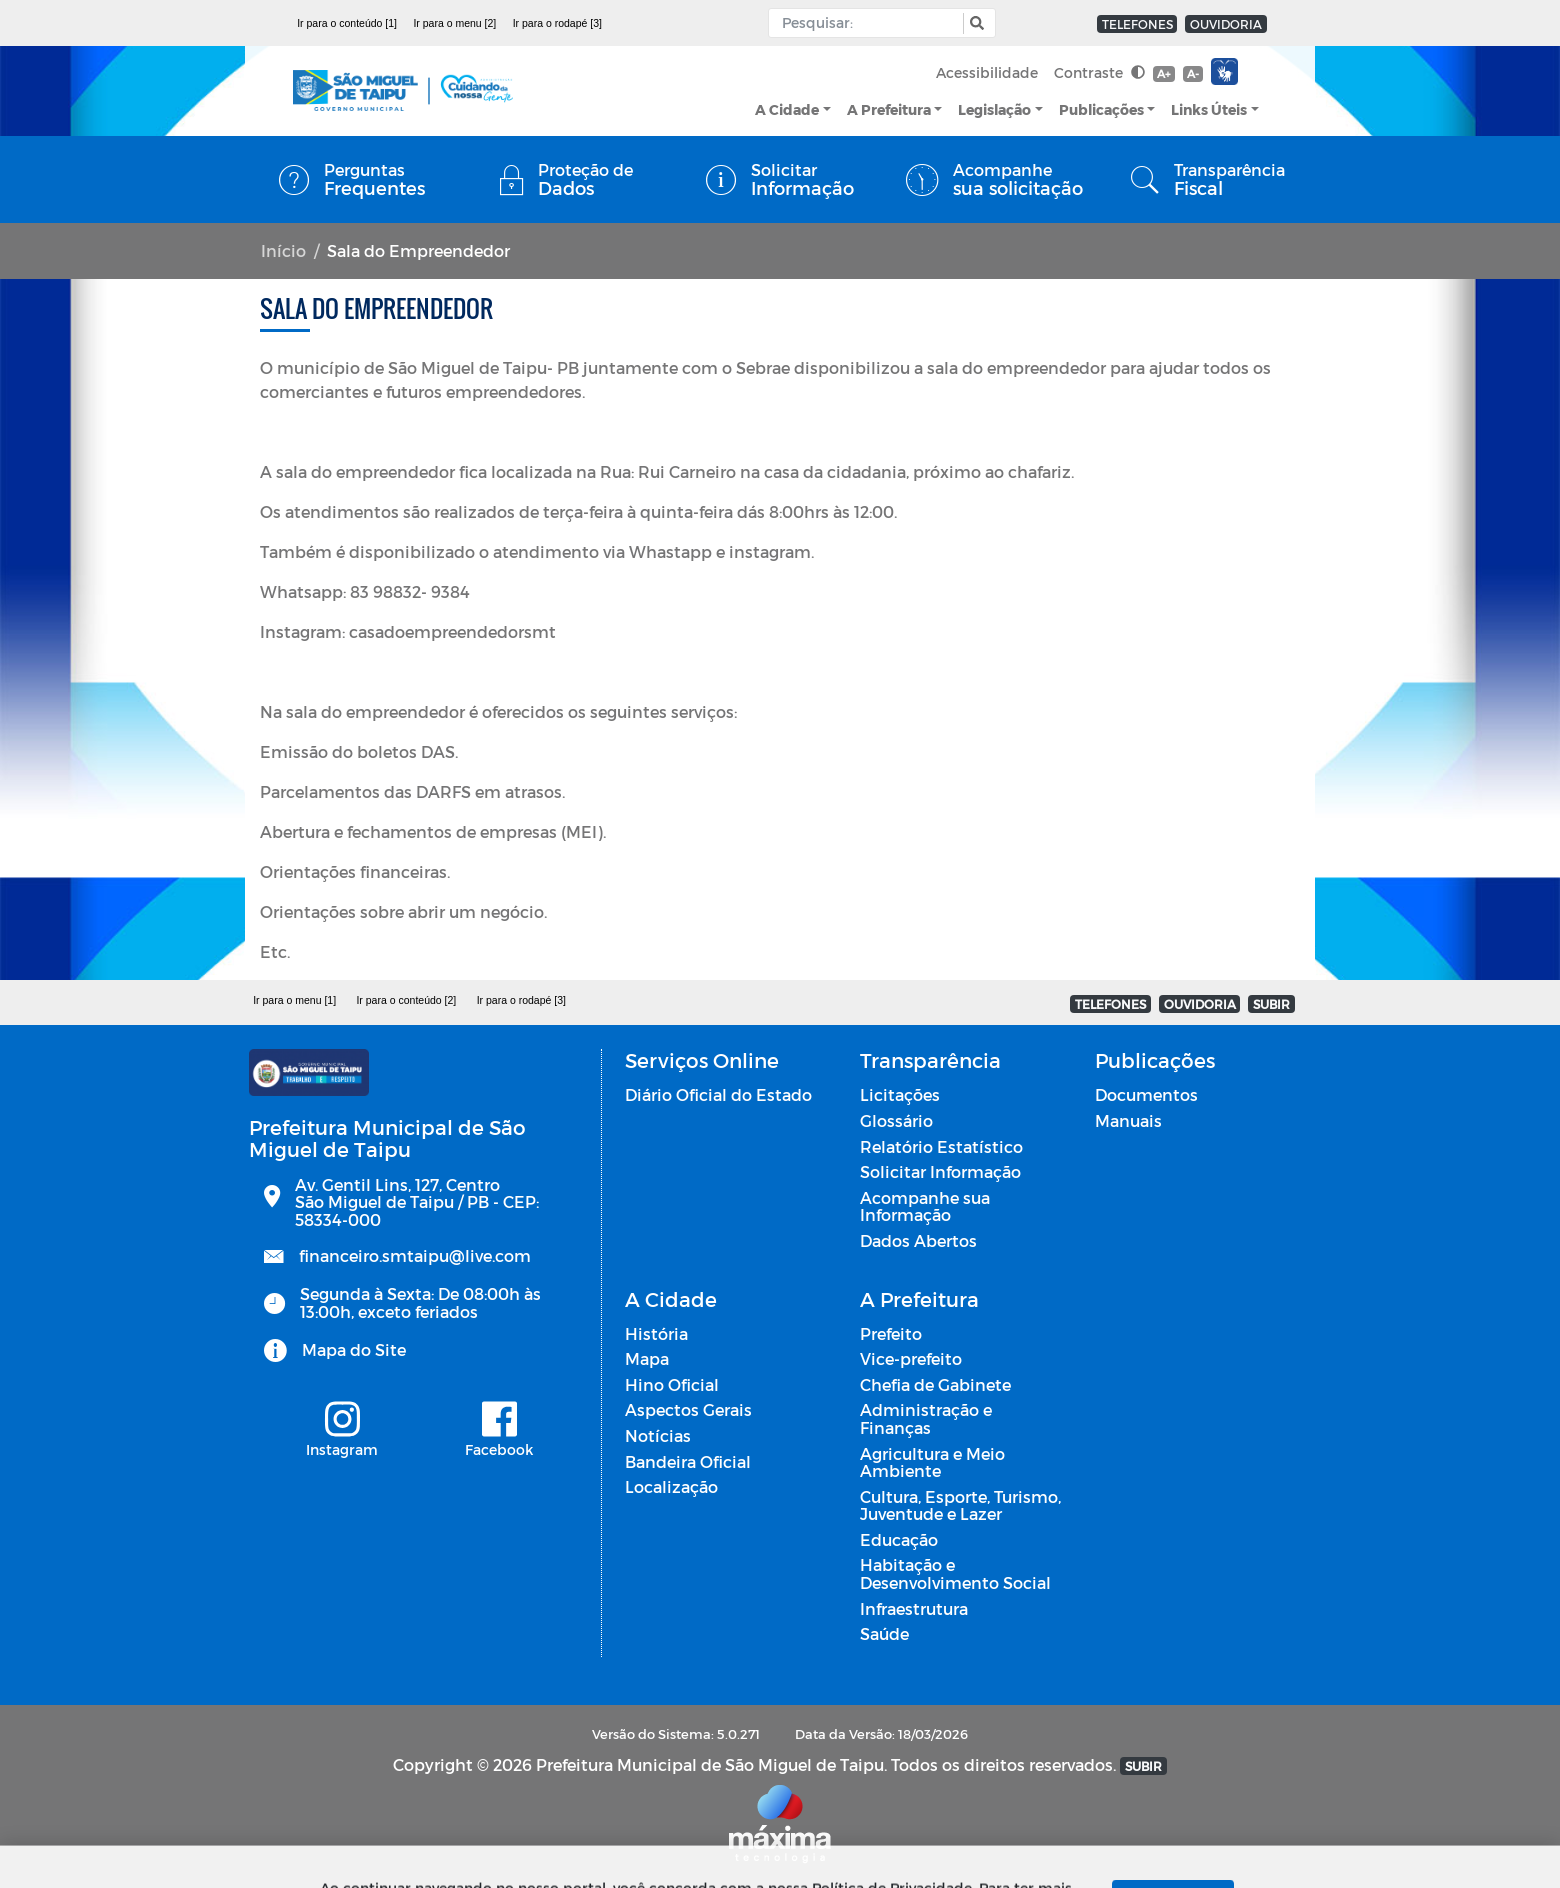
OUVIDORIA (1226, 24)
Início (283, 250)
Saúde (884, 1633)
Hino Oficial (672, 1384)
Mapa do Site (354, 1349)
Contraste (1099, 72)
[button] (974, 23)
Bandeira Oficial (688, 1461)
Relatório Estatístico (941, 1146)
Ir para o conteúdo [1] (347, 23)
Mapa (647, 1358)
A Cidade (787, 109)
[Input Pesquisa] (870, 23)
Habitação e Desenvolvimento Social (955, 1573)
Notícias (658, 1435)
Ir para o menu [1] (294, 1000)
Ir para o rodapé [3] (557, 23)
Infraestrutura (914, 1608)
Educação (899, 1539)
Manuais (1128, 1120)
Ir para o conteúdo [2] (406, 1000)
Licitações (900, 1094)
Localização (671, 1486)
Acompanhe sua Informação (925, 1206)
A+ (1163, 73)
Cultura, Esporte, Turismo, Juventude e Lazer (960, 1505)
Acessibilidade (987, 72)
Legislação (994, 109)
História (656, 1333)
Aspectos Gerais (688, 1409)
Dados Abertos (918, 1240)
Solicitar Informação (940, 1171)
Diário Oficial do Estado (718, 1094)
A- (1193, 73)
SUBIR (1271, 1004)
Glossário (896, 1120)
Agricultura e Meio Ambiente (932, 1462)
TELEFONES (1137, 24)
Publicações (1101, 109)
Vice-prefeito (911, 1358)
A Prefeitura (889, 109)
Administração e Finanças (926, 1418)
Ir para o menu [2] (454, 23)
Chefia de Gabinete (935, 1384)
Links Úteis (1209, 109)
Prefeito (891, 1333)
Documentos (1146, 1094)
